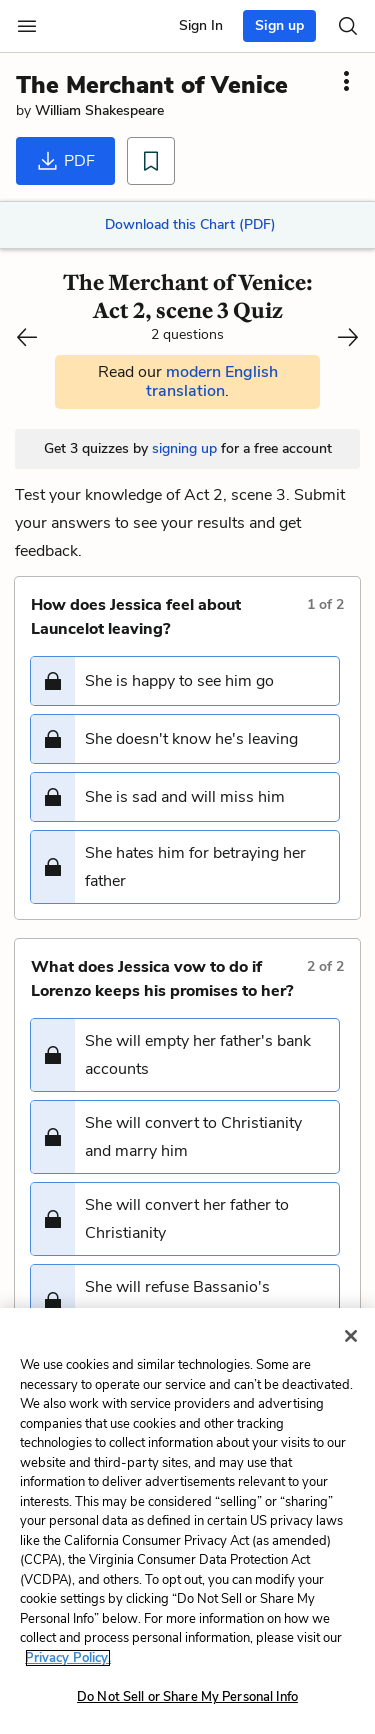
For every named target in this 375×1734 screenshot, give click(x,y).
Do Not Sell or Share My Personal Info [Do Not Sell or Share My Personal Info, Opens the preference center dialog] (187, 1697)
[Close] (351, 1336)
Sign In (201, 25)
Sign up (279, 25)
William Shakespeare (99, 110)
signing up (184, 448)
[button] (185, 681)
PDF (65, 161)
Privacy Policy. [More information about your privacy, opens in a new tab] (68, 1658)
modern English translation (212, 381)
